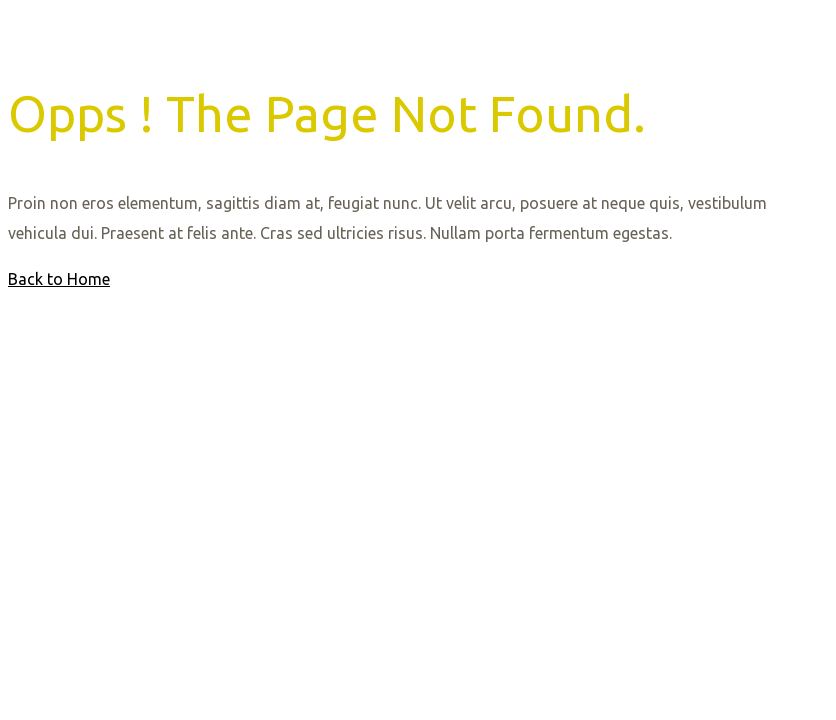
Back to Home (59, 279)
